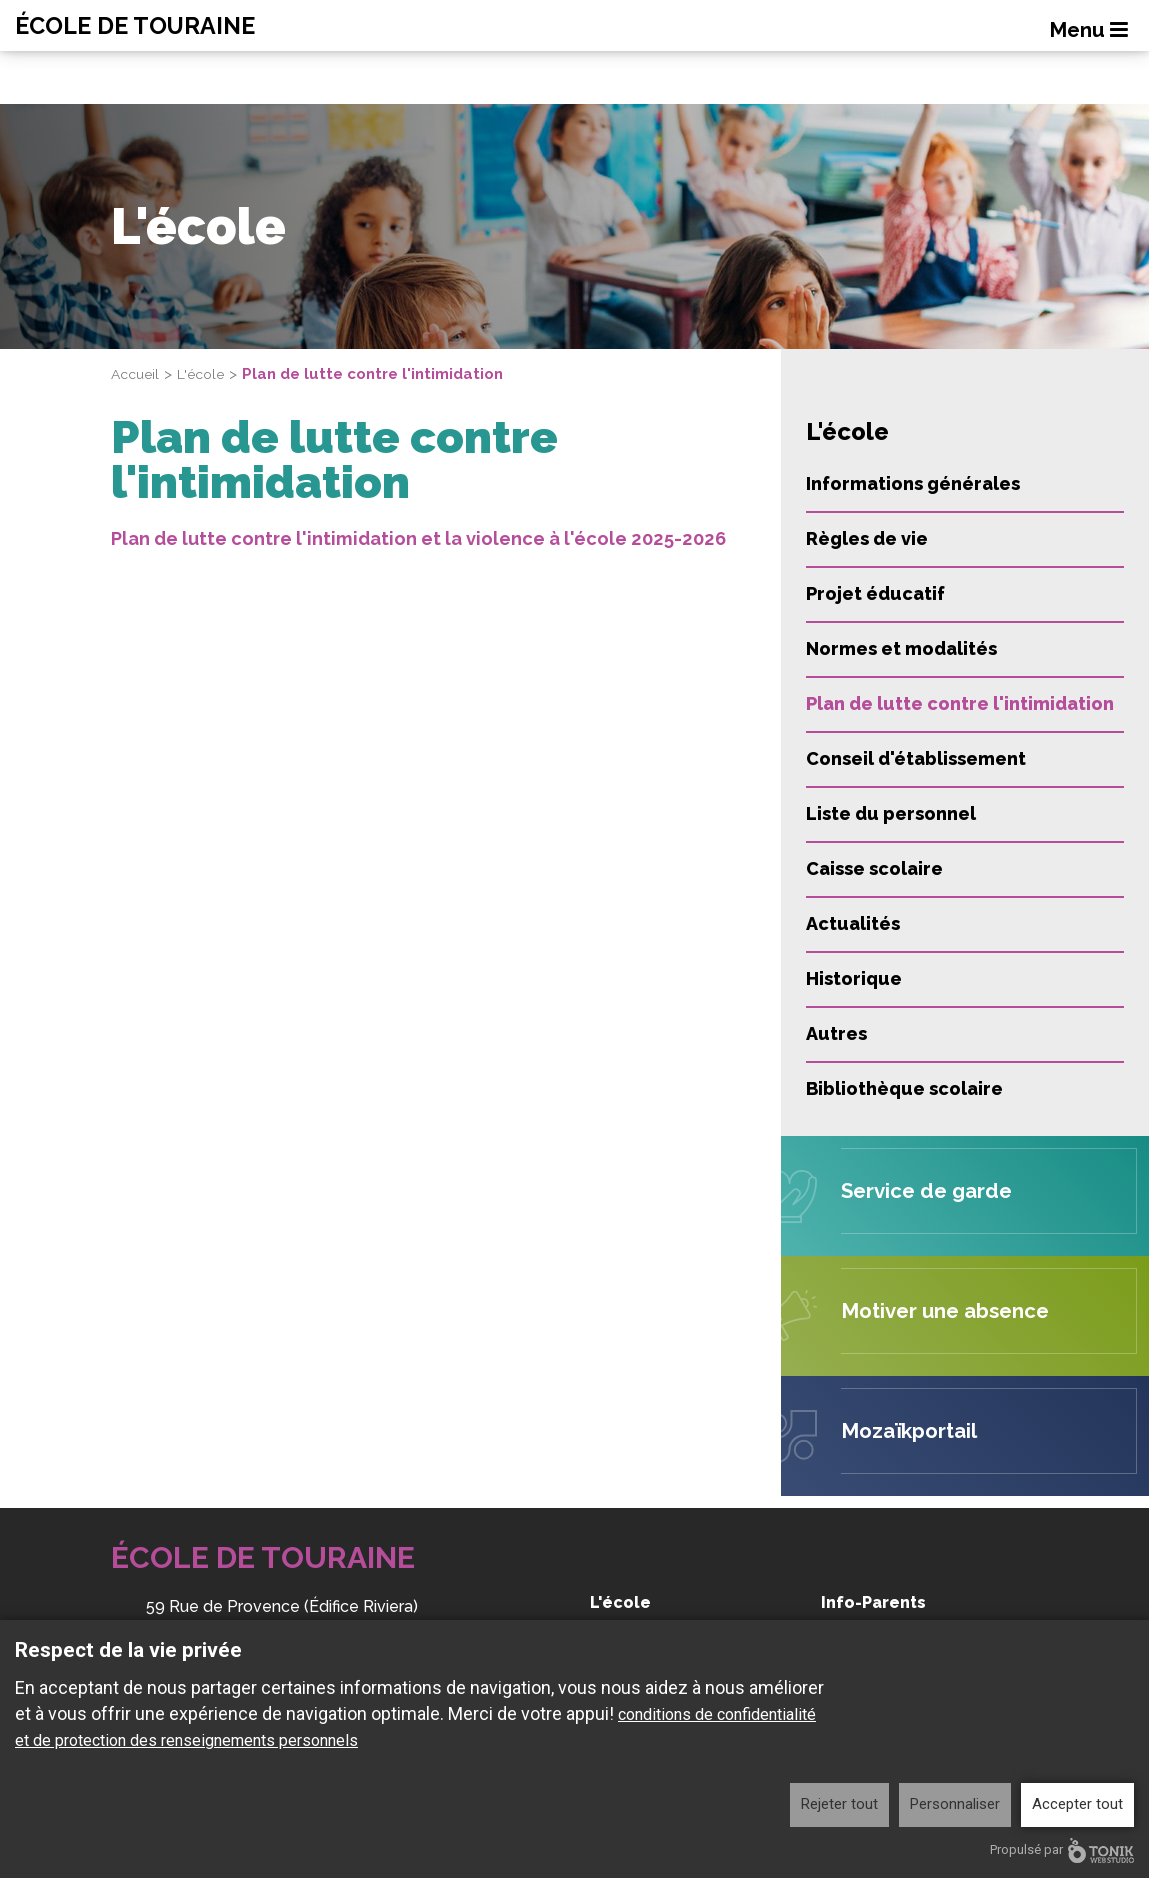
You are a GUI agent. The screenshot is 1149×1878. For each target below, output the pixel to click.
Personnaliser (955, 1804)
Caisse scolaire (874, 868)
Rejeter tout (839, 1804)
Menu (1092, 31)
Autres (836, 1033)
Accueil (137, 374)
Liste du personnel (891, 813)
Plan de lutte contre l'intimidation (960, 703)
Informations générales (913, 483)
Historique (854, 978)
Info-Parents (873, 1602)
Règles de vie (867, 538)
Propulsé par (1062, 1850)
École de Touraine (157, 26)
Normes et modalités (901, 648)
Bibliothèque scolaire (904, 1088)
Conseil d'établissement (916, 758)
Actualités (853, 923)
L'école (207, 374)
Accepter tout (1077, 1804)
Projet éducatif (875, 593)
